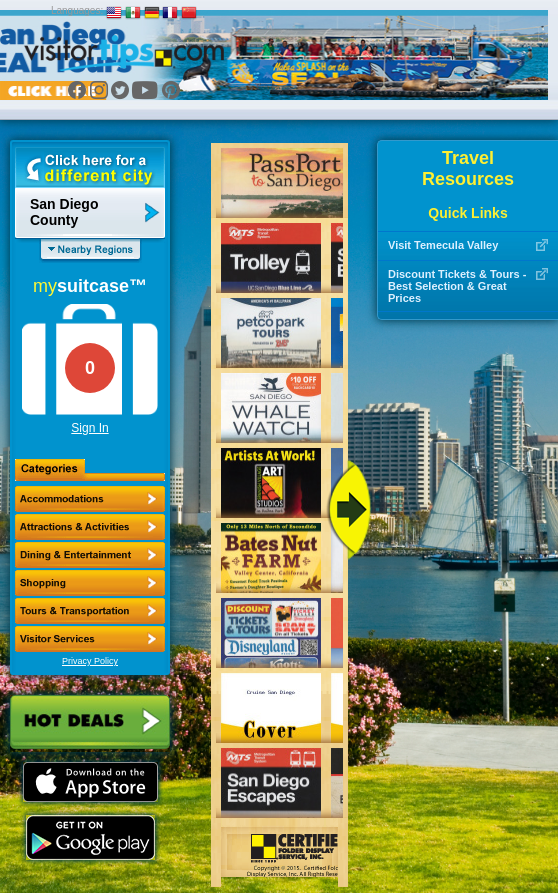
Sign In (89, 428)
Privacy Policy (90, 661)
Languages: (77, 10)
